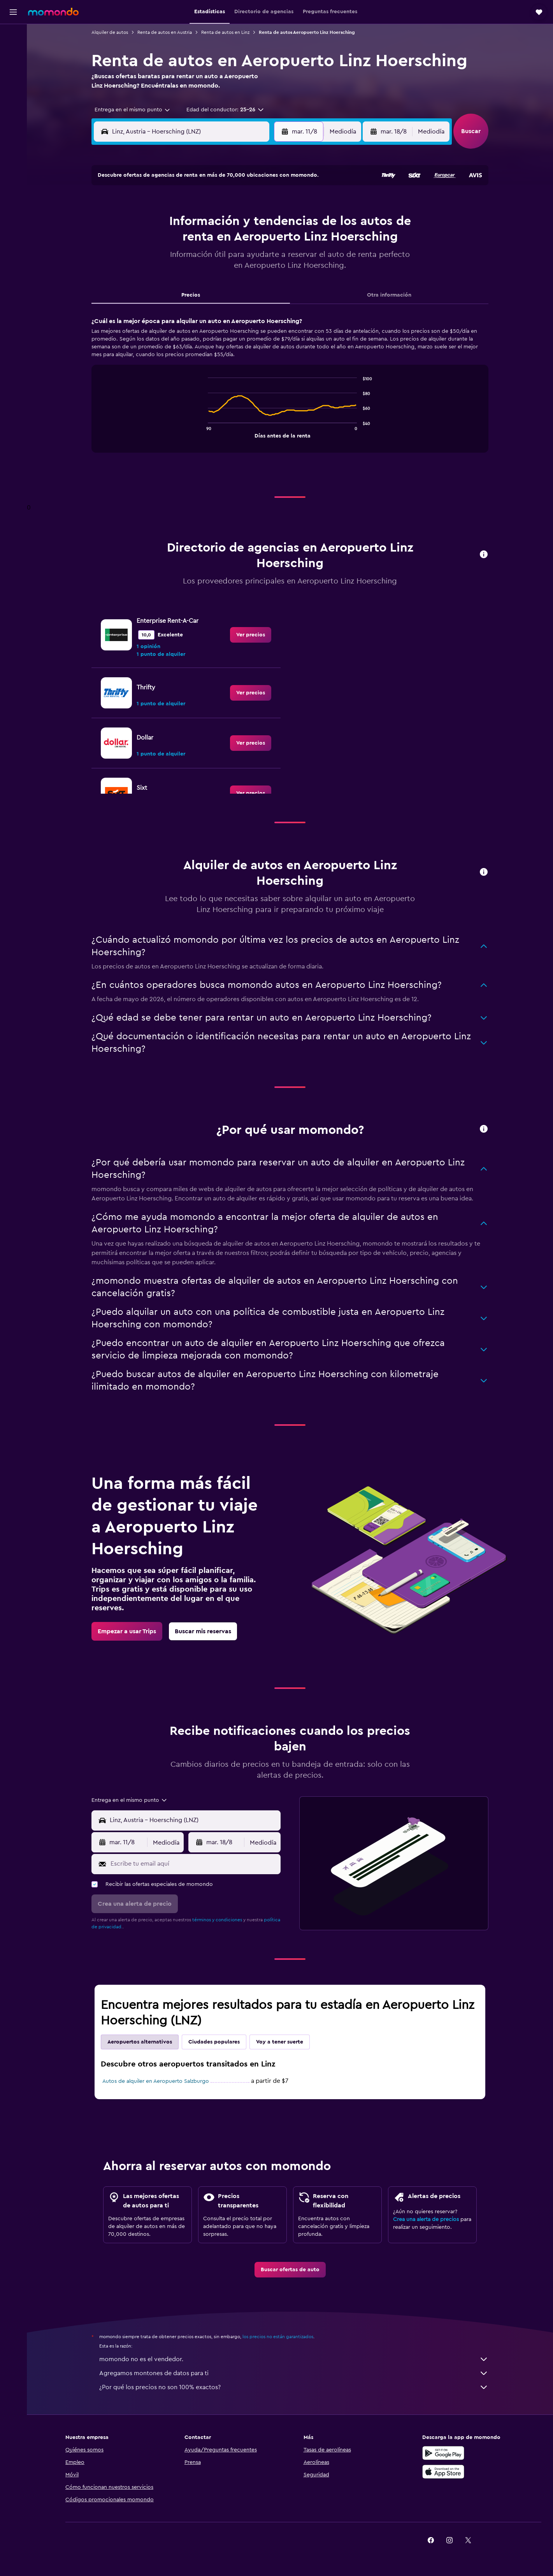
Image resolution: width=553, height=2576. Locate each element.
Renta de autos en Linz (225, 32)
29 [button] (244, 279)
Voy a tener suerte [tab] (279, 2042)
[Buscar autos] (13, 68)
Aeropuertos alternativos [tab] (139, 2042)
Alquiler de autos (109, 32)
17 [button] (151, 260)
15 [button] (245, 242)
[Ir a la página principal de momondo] (53, 12)
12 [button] (189, 242)
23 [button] (263, 260)
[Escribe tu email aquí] (193, 1863)
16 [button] (264, 242)
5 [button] (189, 223)
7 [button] (226, 223)
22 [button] (244, 260)
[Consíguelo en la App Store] (443, 2472)
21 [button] (226, 260)
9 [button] (263, 223)
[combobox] (129, 110)
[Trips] (13, 90)
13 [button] (208, 242)
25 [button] (170, 279)
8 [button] (245, 223)
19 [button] (189, 260)
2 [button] (263, 204)
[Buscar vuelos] (13, 36)
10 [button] (151, 242)
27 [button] (207, 279)
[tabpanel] (289, 392)
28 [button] (226, 279)
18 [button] (170, 260)
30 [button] (263, 279)
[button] (13, 12)
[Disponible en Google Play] (443, 2453)
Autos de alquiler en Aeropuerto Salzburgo (155, 2081)
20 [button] (207, 260)
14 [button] (226, 242)
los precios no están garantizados (277, 2336)
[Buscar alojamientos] (13, 52)
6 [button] (207, 223)
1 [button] (245, 204)
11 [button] (170, 242)
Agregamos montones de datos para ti (293, 2373)
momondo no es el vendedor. (293, 2359)
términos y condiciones (217, 1919)
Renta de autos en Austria (164, 32)
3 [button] (151, 223)
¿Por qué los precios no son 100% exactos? (293, 2387)
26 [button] (188, 279)
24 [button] (151, 279)
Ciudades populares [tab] (214, 2042)
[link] (250, 635)
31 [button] (151, 298)
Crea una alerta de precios (426, 2219)
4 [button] (170, 223)
